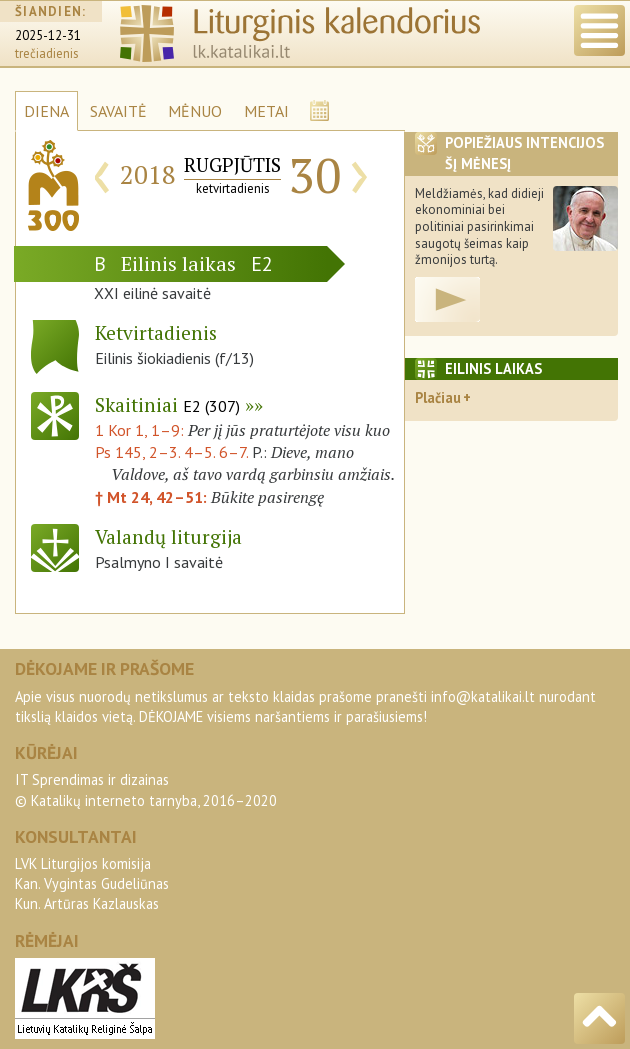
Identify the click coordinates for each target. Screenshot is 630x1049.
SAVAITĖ (118, 111)
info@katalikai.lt (483, 696)
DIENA (46, 111)
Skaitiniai (167, 404)
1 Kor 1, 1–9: (141, 430)
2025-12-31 (48, 35)
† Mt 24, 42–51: (153, 497)
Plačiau (438, 397)
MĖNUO (195, 111)
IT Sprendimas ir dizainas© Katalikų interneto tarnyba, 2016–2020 (146, 789)
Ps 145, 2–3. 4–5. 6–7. (171, 452)
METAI (266, 111)
